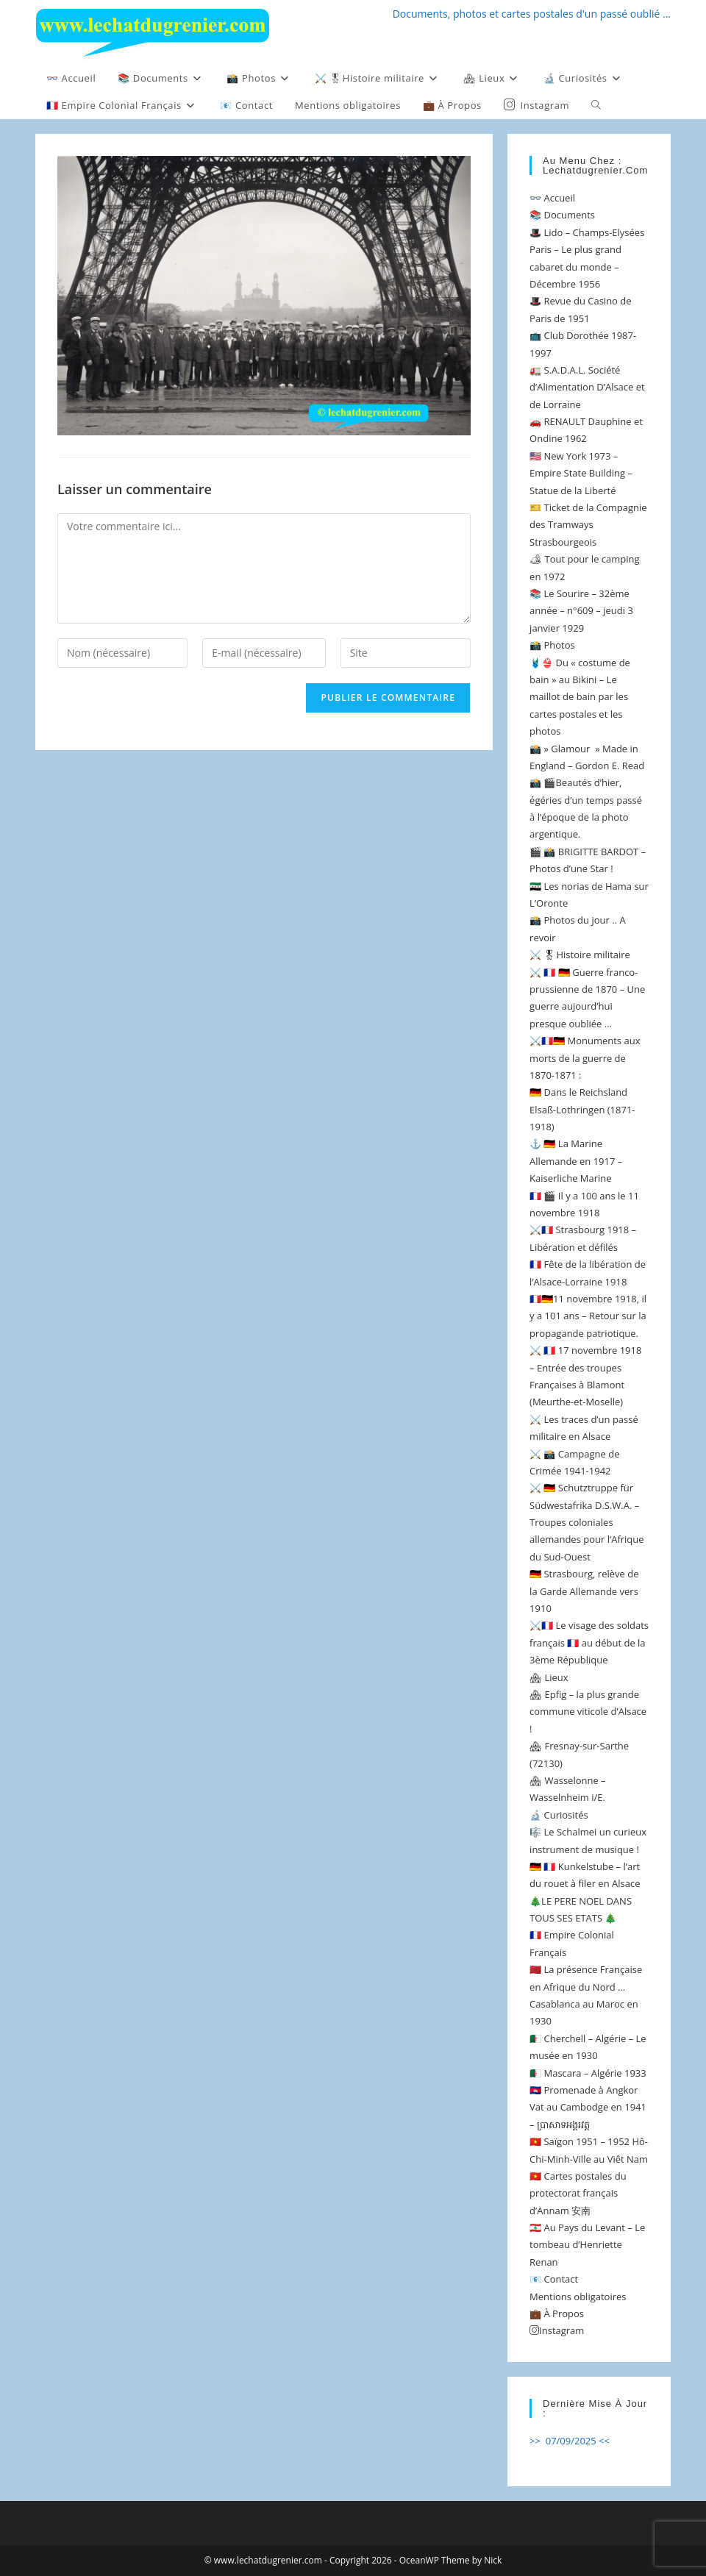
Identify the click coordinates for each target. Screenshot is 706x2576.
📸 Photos (552, 645)
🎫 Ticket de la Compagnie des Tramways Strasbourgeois (588, 525)
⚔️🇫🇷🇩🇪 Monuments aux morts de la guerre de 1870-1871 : (585, 1058)
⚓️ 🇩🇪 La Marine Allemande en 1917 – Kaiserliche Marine (576, 1161)
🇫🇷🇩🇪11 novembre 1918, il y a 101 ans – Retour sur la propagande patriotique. (588, 1316)
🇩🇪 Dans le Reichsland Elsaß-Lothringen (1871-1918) (582, 1109)
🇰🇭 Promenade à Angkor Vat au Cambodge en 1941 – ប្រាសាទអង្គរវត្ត (588, 2107)
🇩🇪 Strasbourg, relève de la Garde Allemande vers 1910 (584, 1591)
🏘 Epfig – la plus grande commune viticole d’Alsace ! (588, 1711)
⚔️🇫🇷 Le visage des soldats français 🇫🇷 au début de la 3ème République (589, 1642)
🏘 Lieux (549, 1677)
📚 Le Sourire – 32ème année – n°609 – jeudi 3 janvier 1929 (581, 611)
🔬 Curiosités (559, 1815)
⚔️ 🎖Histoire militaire (580, 954)
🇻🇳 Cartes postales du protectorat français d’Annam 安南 (578, 2193)
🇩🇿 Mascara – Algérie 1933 (588, 2073)
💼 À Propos (557, 2313)
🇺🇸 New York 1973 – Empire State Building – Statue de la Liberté (581, 473)
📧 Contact (554, 2279)
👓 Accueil (552, 197)
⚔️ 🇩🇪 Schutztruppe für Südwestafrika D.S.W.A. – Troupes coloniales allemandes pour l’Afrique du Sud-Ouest (586, 1522)
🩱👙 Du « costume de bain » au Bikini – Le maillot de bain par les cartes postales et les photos (580, 697)
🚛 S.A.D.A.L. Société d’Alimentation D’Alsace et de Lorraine (587, 387)
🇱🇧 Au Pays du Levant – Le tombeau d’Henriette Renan (587, 2245)
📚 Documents (562, 214)
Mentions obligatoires (578, 2296)
